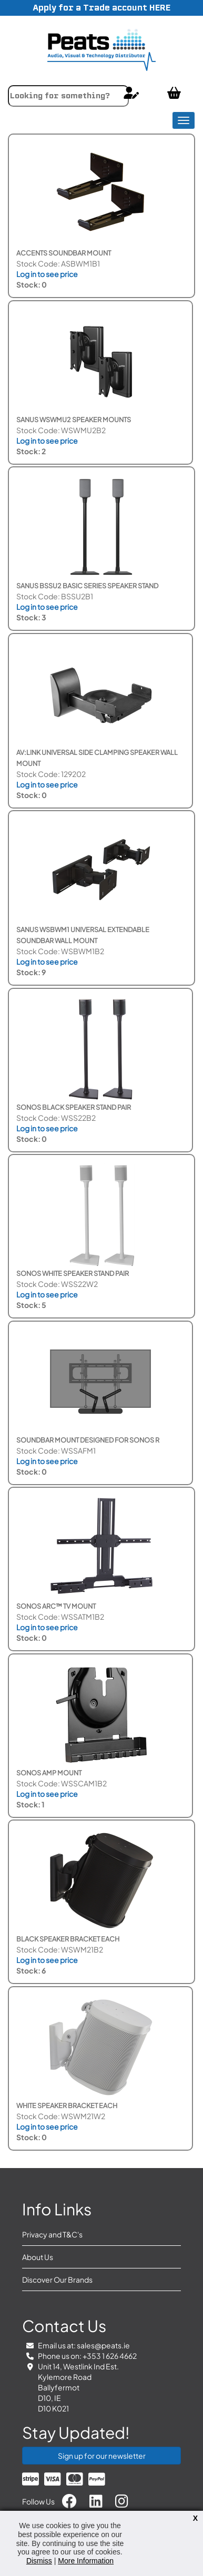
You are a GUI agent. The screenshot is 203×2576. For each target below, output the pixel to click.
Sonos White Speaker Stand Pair (72, 1273)
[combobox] (68, 96)
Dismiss (39, 2561)
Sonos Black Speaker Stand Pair (73, 1107)
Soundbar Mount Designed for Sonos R (87, 1440)
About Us (37, 2257)
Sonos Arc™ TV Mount (56, 1606)
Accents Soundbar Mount (63, 253)
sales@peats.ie (103, 2345)
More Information (86, 2561)
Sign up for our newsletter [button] (102, 2455)
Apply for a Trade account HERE (101, 7)
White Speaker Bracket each (66, 2105)
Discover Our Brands (57, 2279)
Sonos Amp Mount (49, 1773)
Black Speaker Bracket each (67, 1939)
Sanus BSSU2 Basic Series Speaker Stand (87, 585)
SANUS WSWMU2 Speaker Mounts (73, 419)
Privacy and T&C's (52, 2234)
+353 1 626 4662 (110, 2355)
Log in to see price (47, 274)
